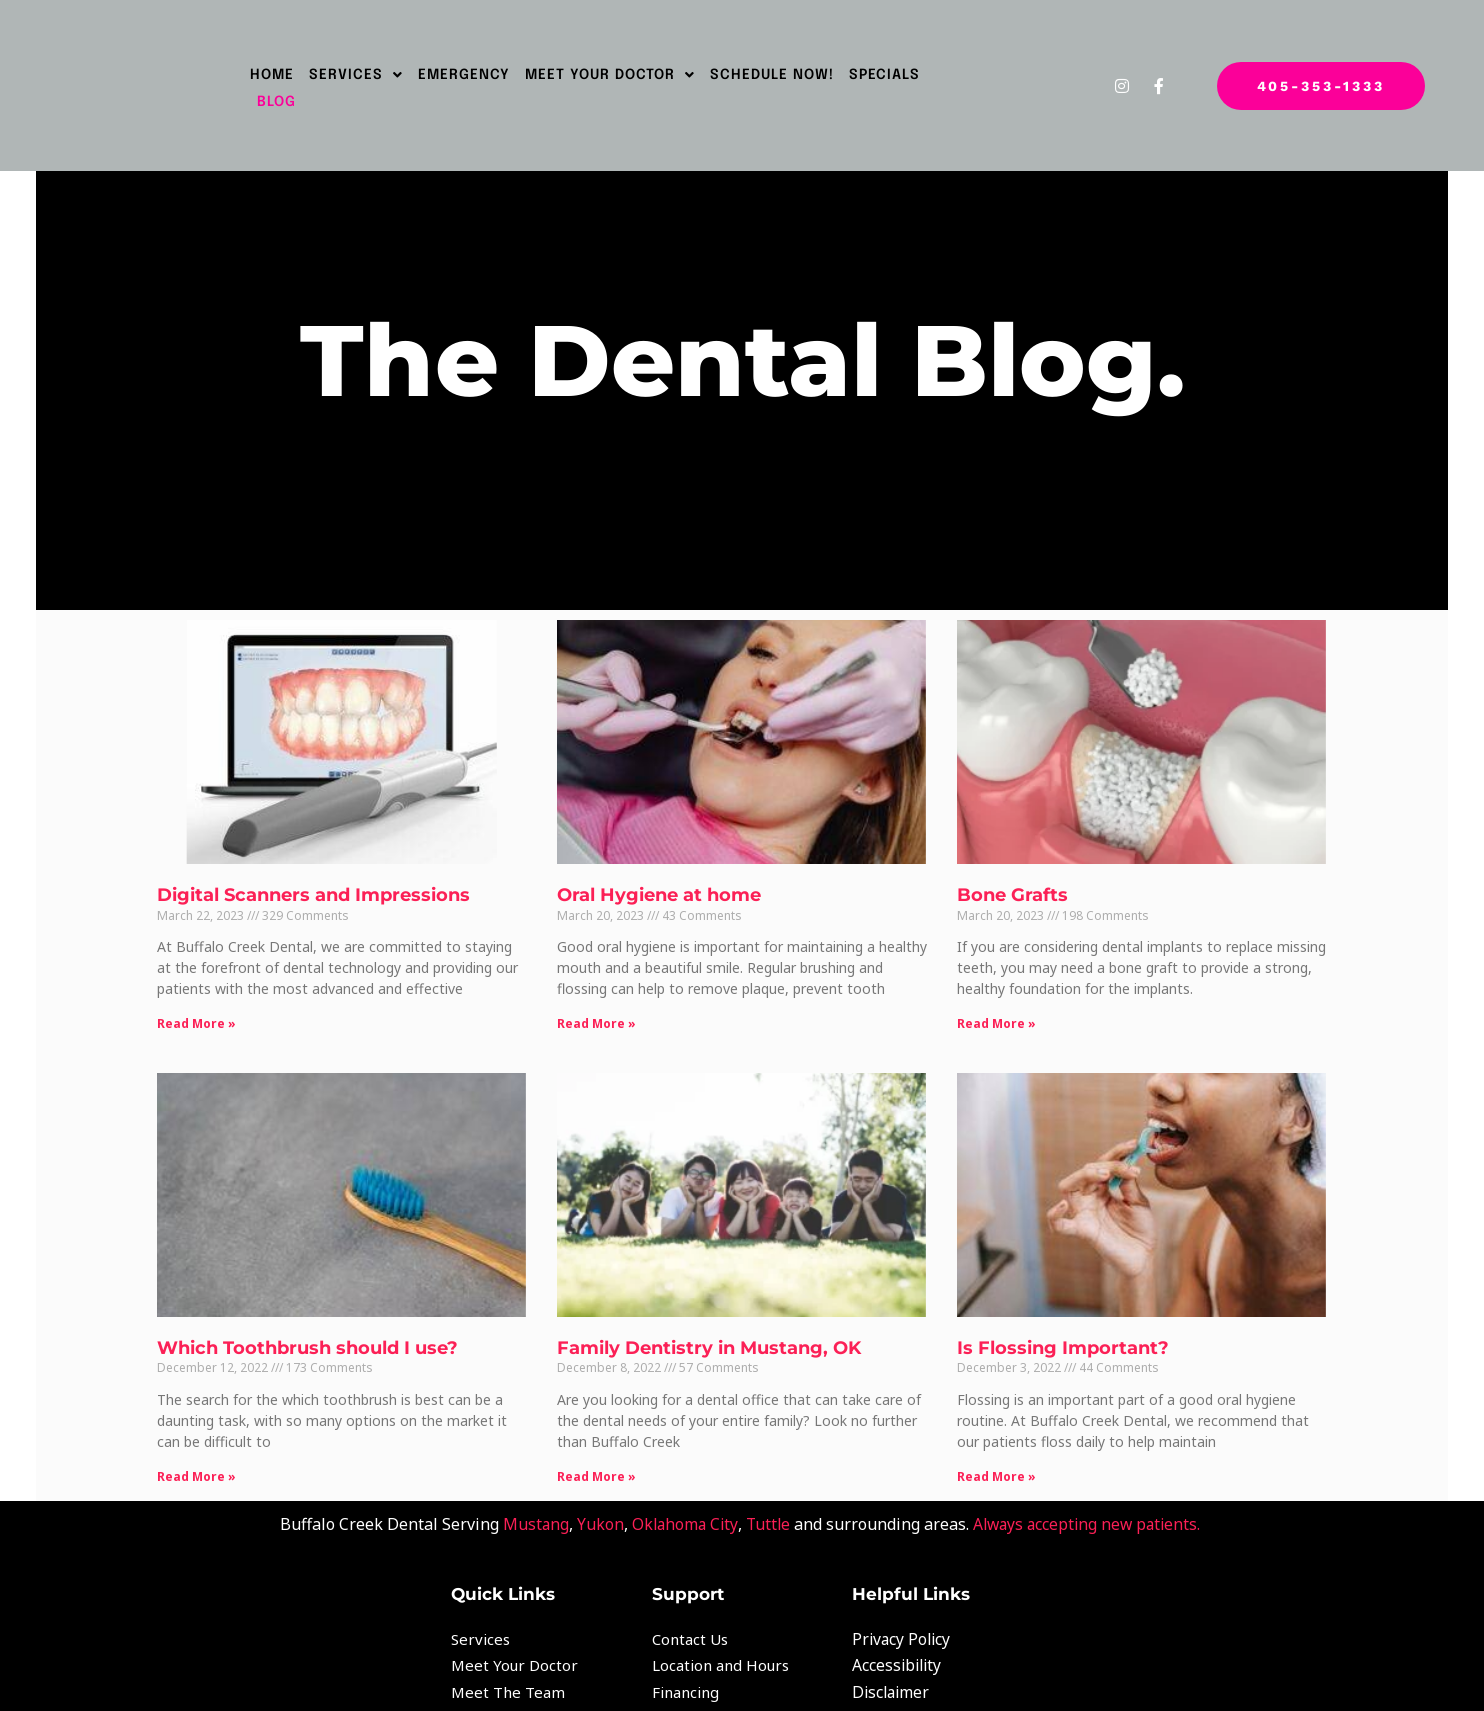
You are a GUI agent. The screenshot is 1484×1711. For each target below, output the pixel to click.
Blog (276, 102)
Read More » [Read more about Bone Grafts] (991, 1017)
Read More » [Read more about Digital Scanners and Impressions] (210, 1017)
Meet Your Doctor (610, 75)
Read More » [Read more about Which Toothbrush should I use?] (210, 1463)
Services (356, 75)
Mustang (529, 1511)
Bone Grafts (1007, 889)
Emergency (464, 75)
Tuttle (766, 1511)
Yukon (594, 1511)
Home (272, 75)
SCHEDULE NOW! (772, 75)
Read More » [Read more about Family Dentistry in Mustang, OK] (601, 1463)
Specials (884, 75)
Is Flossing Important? (1058, 1335)
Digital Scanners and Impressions (327, 889)
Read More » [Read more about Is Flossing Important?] (991, 1463)
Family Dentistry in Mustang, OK (714, 1335)
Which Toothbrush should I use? (321, 1335)
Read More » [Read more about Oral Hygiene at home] (601, 1017)
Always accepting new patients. (1091, 1511)
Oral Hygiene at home (664, 889)
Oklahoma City (680, 1511)
